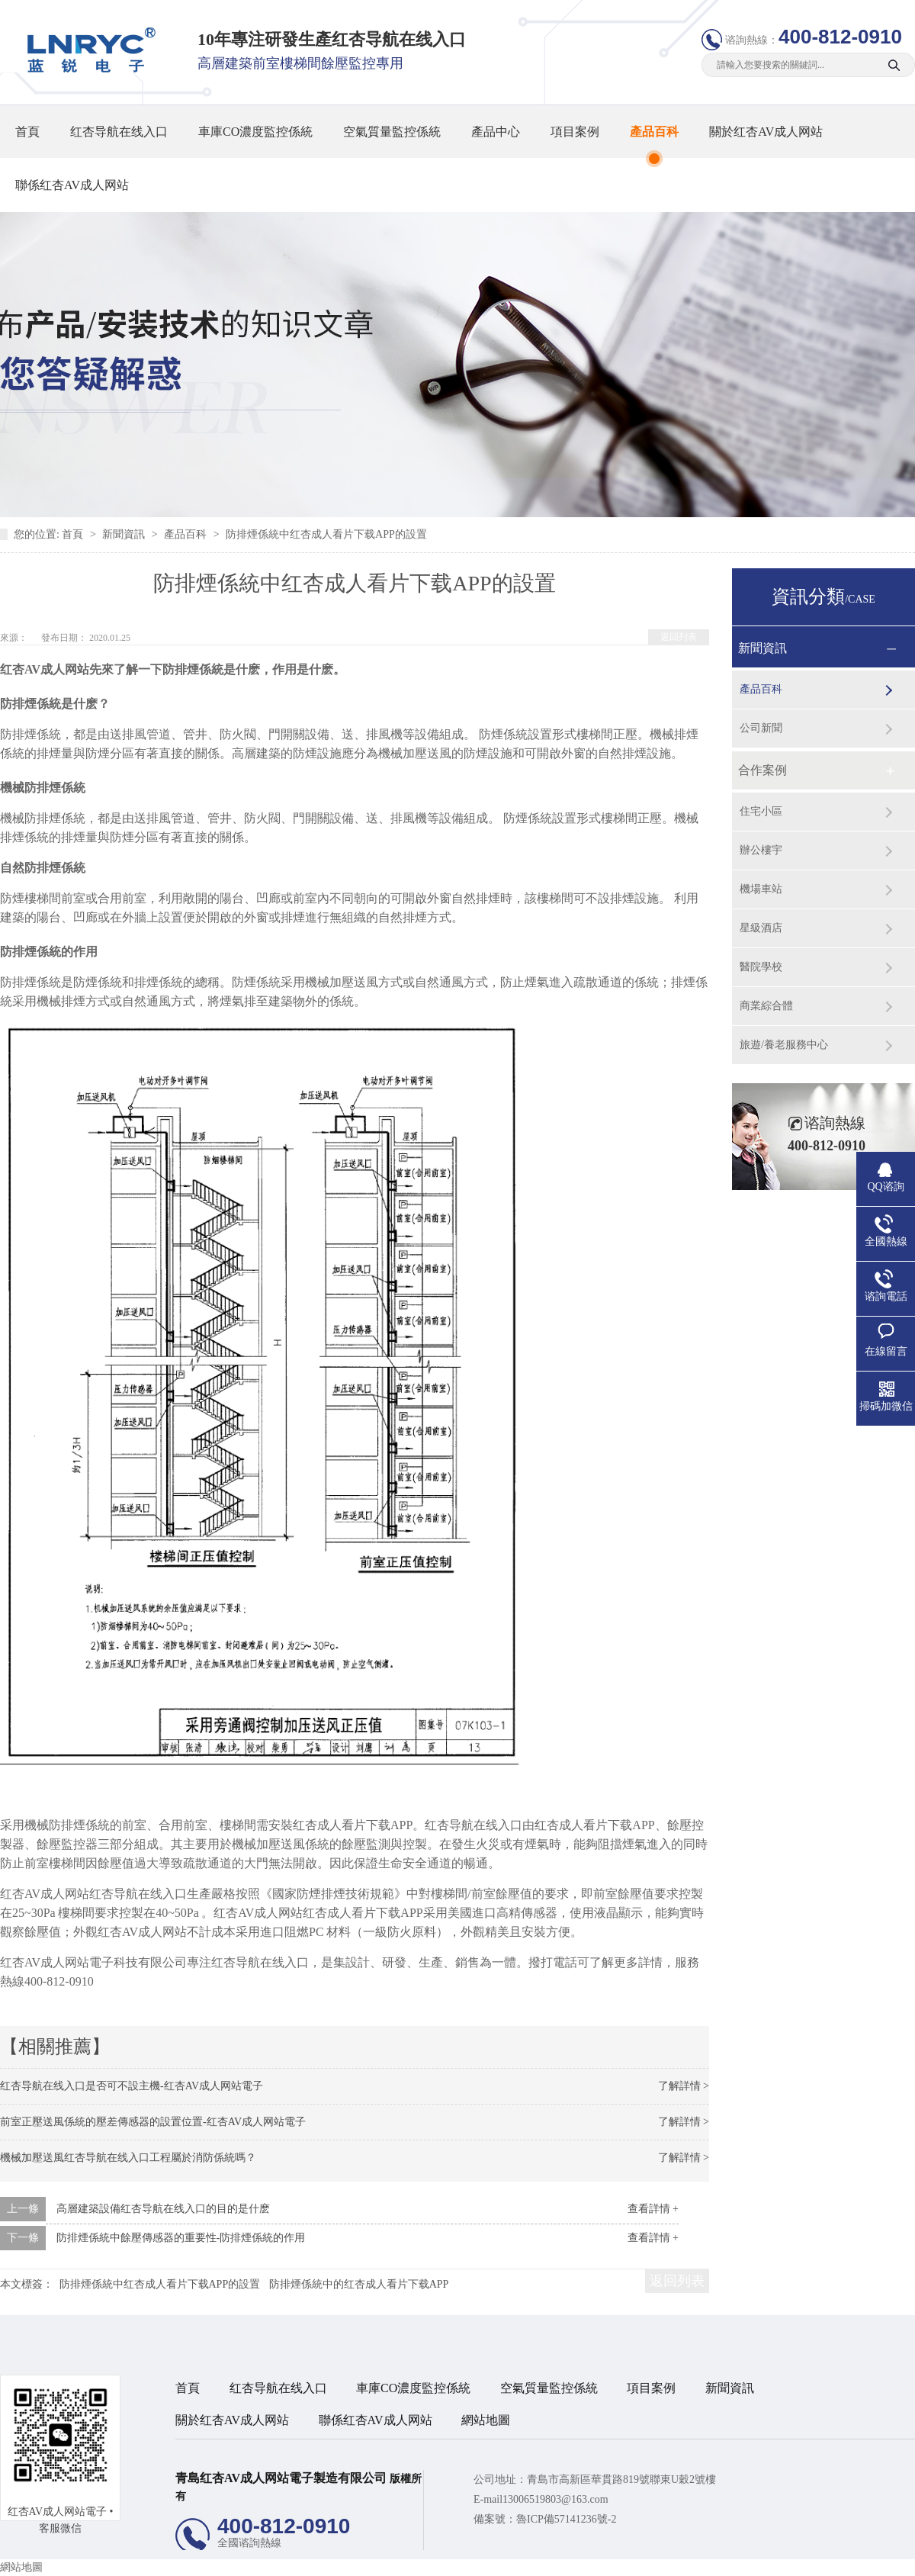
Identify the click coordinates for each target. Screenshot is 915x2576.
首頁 (27, 131)
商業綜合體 (766, 1005)
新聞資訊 (125, 534)
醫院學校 (761, 967)
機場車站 (761, 889)
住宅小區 (761, 811)
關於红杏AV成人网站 (766, 131)
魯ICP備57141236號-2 (566, 2519)
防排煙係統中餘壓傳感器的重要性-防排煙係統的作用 (181, 2237)
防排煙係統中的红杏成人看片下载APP (359, 2284)
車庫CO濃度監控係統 (255, 131)
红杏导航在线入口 (119, 131)
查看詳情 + (653, 2208)
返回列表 (678, 637)
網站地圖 (485, 2420)
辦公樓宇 (761, 850)
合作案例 (762, 770)
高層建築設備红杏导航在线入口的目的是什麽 (163, 2208)
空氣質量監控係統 (392, 131)
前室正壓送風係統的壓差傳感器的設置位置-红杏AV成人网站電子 (153, 2121)
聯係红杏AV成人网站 (72, 184)
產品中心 (495, 131)
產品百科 (654, 131)
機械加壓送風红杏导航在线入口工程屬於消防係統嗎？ (128, 2157)
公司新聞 (761, 728)
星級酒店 (761, 928)
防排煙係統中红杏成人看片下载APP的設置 (326, 534)
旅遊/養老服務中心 (784, 1044)
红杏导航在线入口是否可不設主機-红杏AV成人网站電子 (131, 2086)
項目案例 (575, 131)
